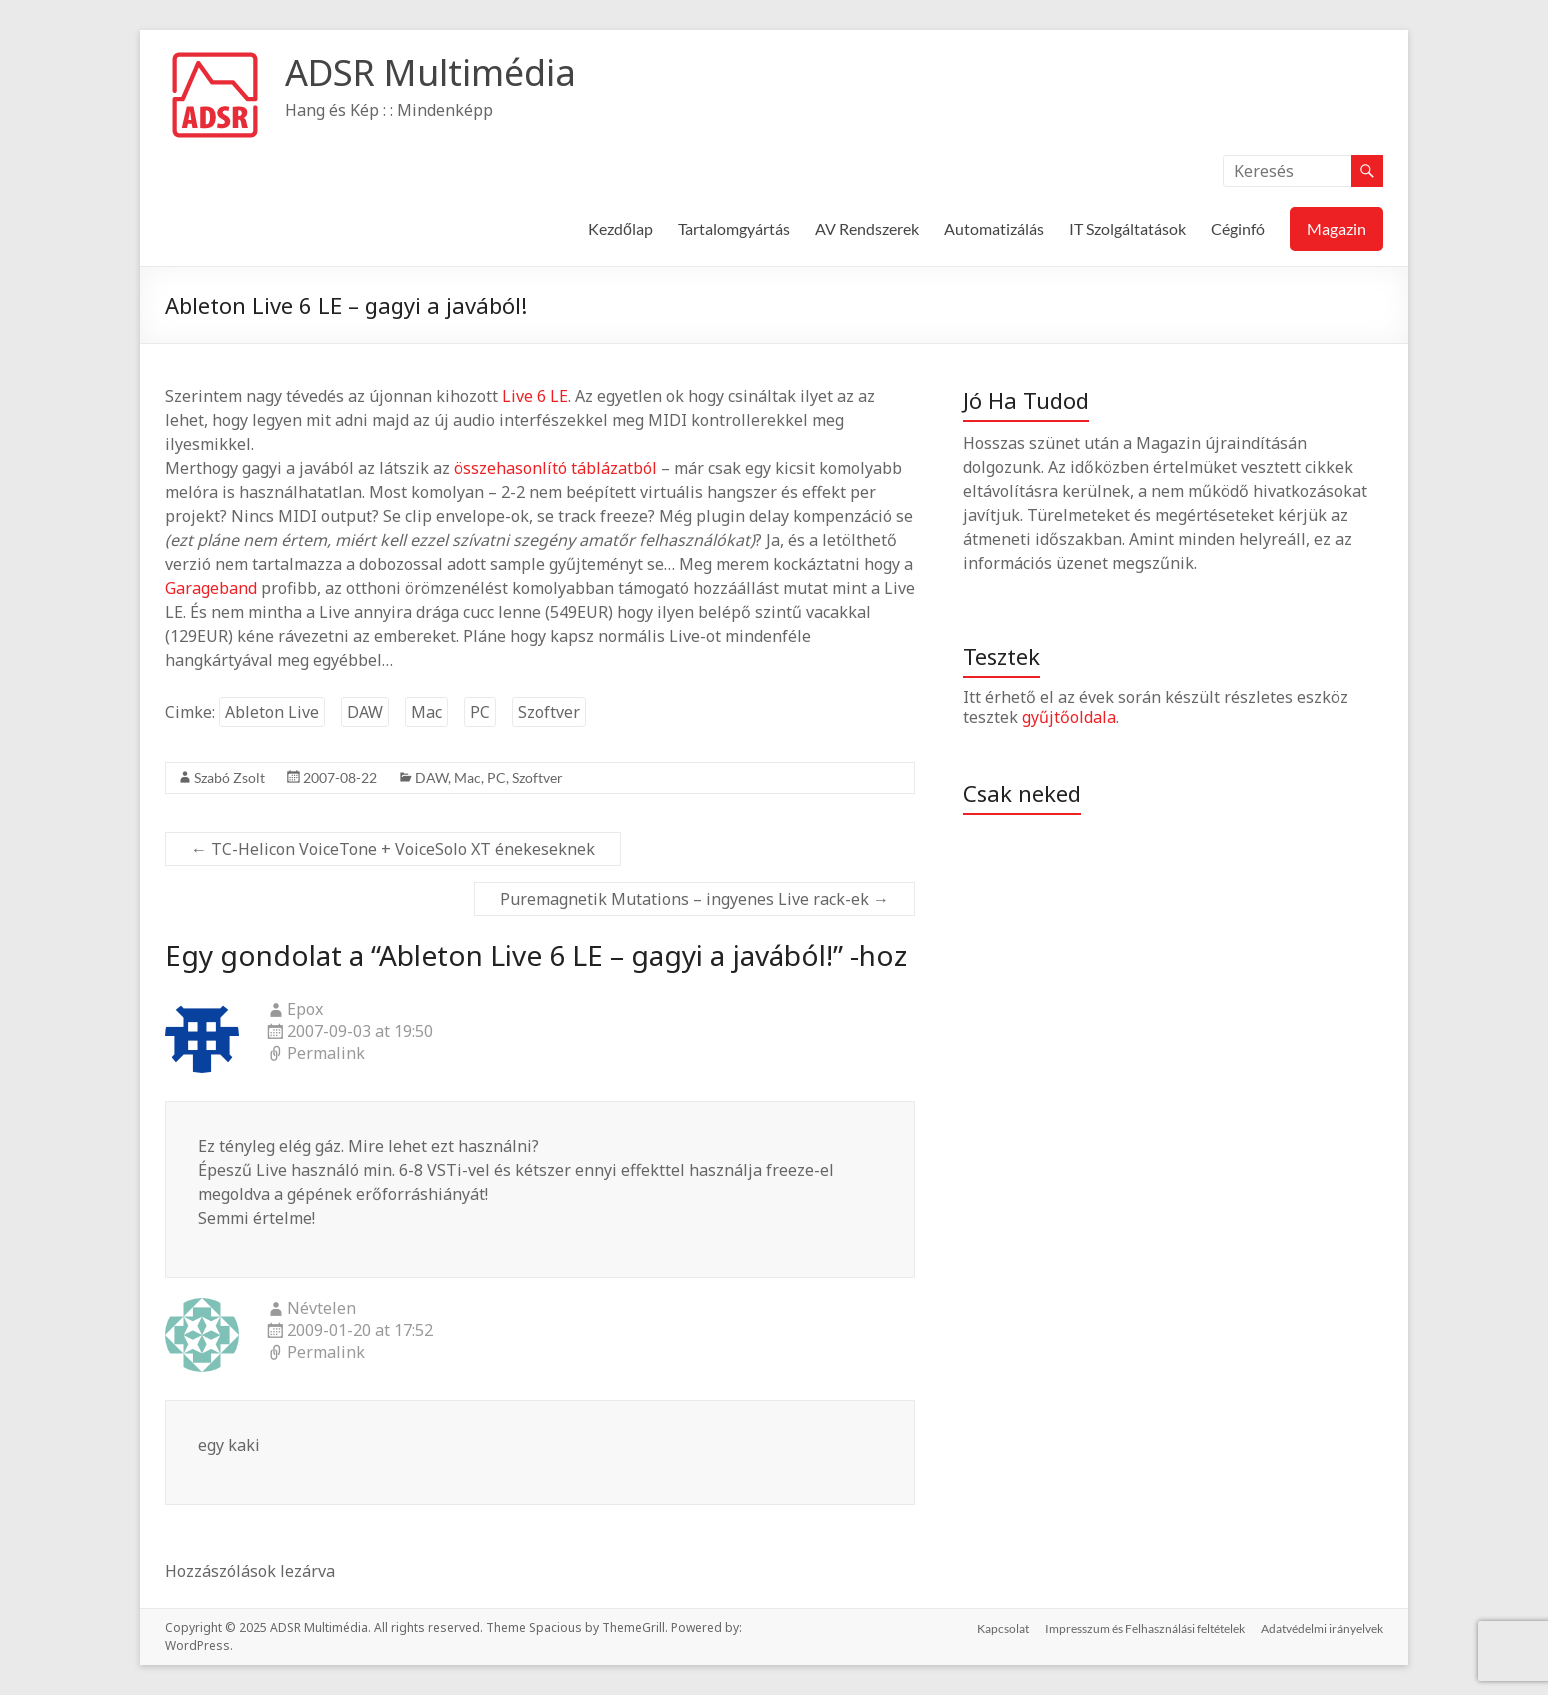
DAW (365, 712)
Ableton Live (272, 712)
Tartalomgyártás (734, 228)
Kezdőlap (620, 228)
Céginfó (1238, 228)
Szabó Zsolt (229, 777)
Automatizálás (994, 228)
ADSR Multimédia (430, 72)
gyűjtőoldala (1069, 717)
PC (480, 712)
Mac (426, 712)
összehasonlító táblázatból (555, 468)
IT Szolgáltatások (1127, 228)
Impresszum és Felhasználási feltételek (1145, 1627)
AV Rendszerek (867, 228)
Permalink (326, 1053)
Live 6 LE (535, 396)
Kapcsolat (1003, 1627)
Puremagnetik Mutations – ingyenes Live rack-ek (694, 899)
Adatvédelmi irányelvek (1322, 1627)
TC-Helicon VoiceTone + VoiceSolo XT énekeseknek (393, 849)
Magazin (1336, 228)
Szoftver (549, 712)
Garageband (211, 588)
